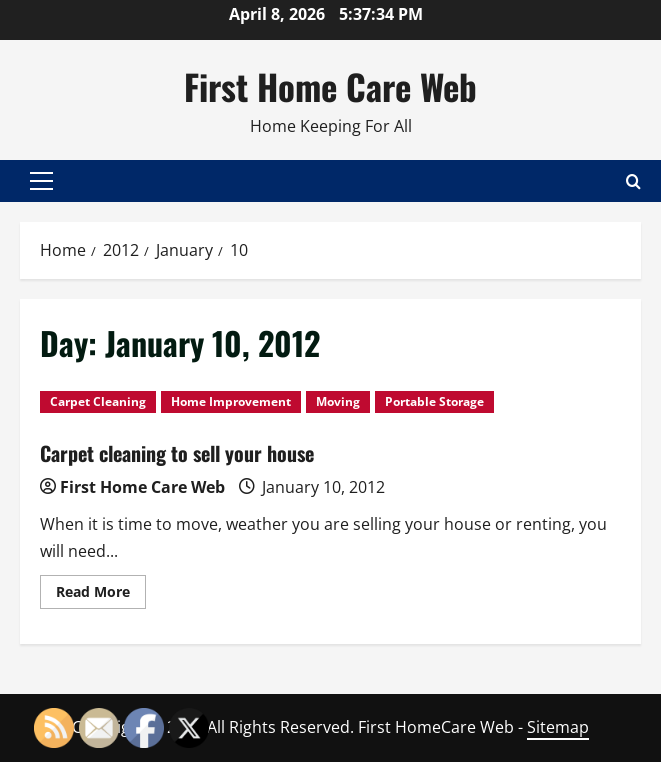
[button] (41, 181)
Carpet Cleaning (98, 401)
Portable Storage (434, 401)
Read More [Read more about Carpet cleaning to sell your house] (101, 595)
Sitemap (558, 727)
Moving (338, 401)
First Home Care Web (330, 86)
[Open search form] (633, 180)
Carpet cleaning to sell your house (177, 453)
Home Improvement (231, 401)
